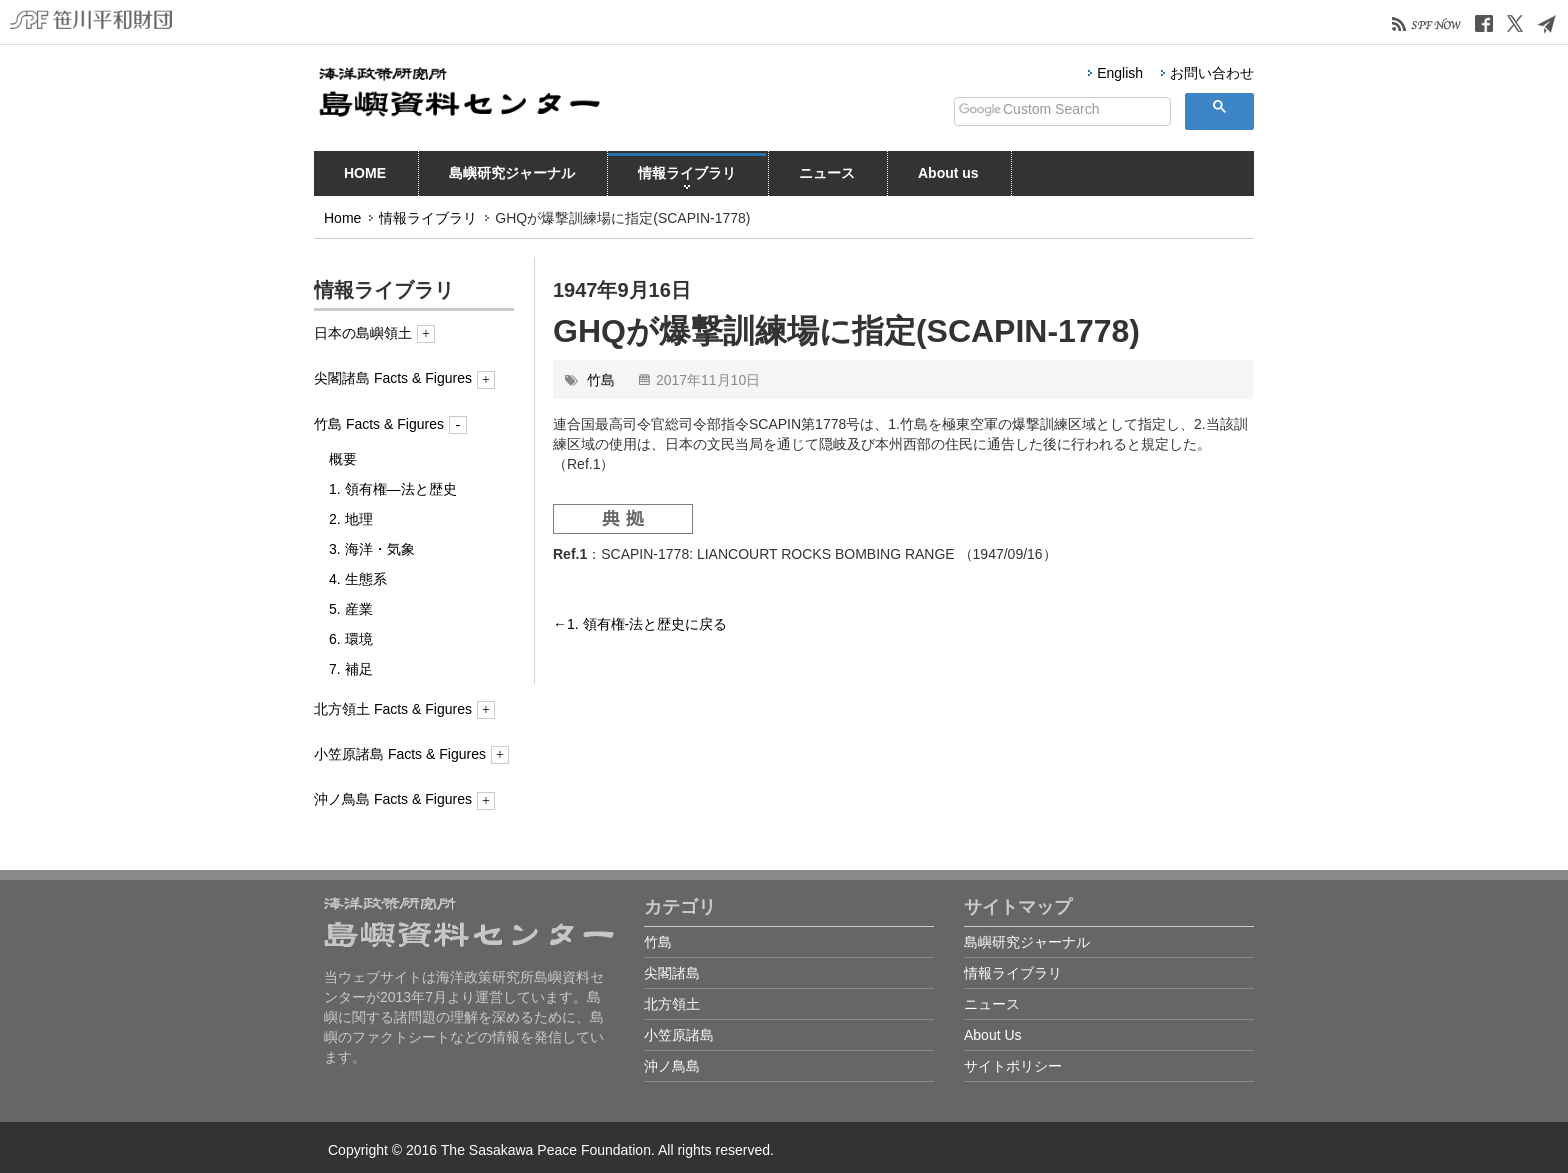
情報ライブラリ (687, 177)
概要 (343, 459)
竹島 (601, 380)
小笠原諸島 (679, 1035)
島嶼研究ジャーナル (512, 177)
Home (342, 218)
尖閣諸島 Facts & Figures (404, 378)
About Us (993, 1035)
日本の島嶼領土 (374, 333)
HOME (365, 177)
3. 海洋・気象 (372, 549)
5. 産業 (351, 609)
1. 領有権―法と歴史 (393, 489)
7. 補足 (351, 669)
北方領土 (672, 1004)
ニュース (827, 177)
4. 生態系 (358, 579)
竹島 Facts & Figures (390, 424)
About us (948, 177)
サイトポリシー (1013, 1066)
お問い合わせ (1212, 73)
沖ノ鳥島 (672, 1066)
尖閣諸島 (672, 973)
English (1120, 73)
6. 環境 (351, 639)
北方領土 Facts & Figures (404, 709)
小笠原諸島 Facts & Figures (411, 754)
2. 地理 (351, 519)
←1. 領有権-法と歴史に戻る (640, 624)
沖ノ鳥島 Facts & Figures (404, 799)
